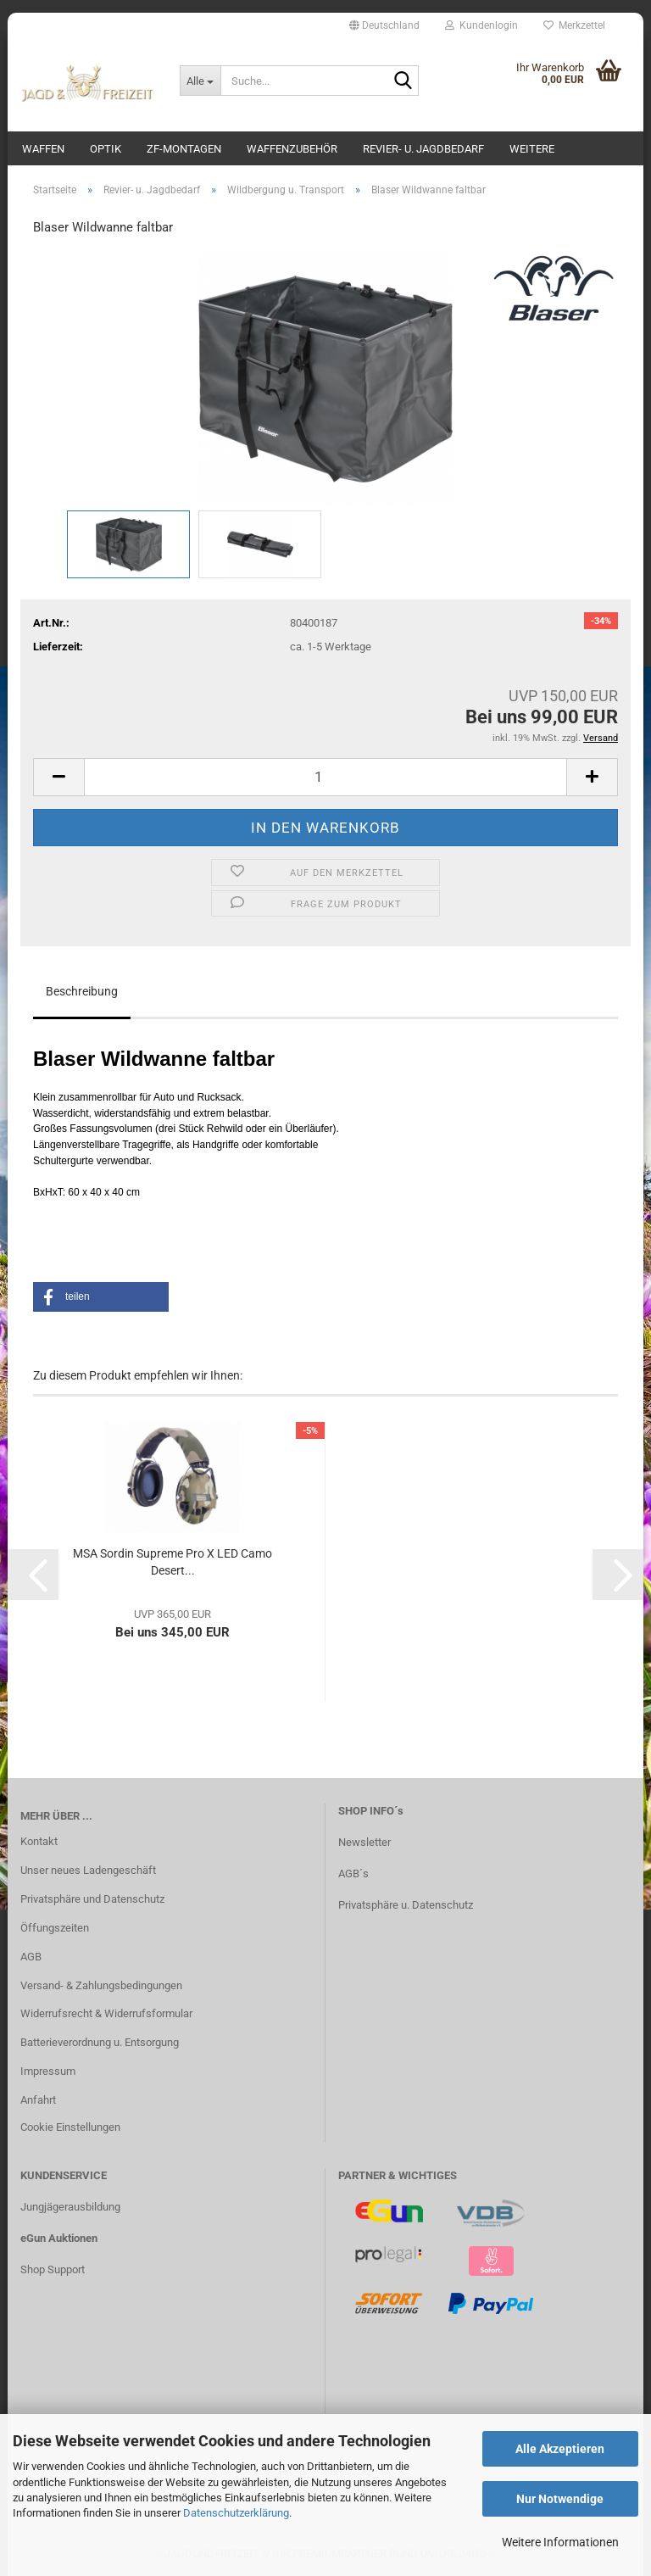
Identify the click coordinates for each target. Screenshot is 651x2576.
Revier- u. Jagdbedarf (423, 148)
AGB (31, 1956)
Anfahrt (38, 2100)
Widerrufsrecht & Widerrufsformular (106, 2013)
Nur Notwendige (560, 2499)
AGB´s (353, 1873)
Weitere (531, 148)
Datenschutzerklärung (236, 2512)
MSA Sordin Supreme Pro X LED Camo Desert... (172, 1562)
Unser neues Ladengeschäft (88, 1870)
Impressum (47, 2071)
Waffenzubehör (292, 148)
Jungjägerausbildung (70, 2206)
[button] (384, 25)
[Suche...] (200, 80)
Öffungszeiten (54, 1927)
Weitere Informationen (560, 2542)
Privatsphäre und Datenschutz (92, 1899)
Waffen (43, 148)
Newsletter (364, 1842)
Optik (105, 148)
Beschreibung (82, 991)
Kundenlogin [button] (481, 25)
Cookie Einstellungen (70, 2127)
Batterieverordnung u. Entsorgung (99, 2042)
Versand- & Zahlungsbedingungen (101, 1985)
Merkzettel (574, 25)
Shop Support (52, 2269)
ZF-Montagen (184, 148)
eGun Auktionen (58, 2238)
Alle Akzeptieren (559, 2449)
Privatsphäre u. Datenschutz (405, 1905)
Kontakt (39, 1841)
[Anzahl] (325, 777)
